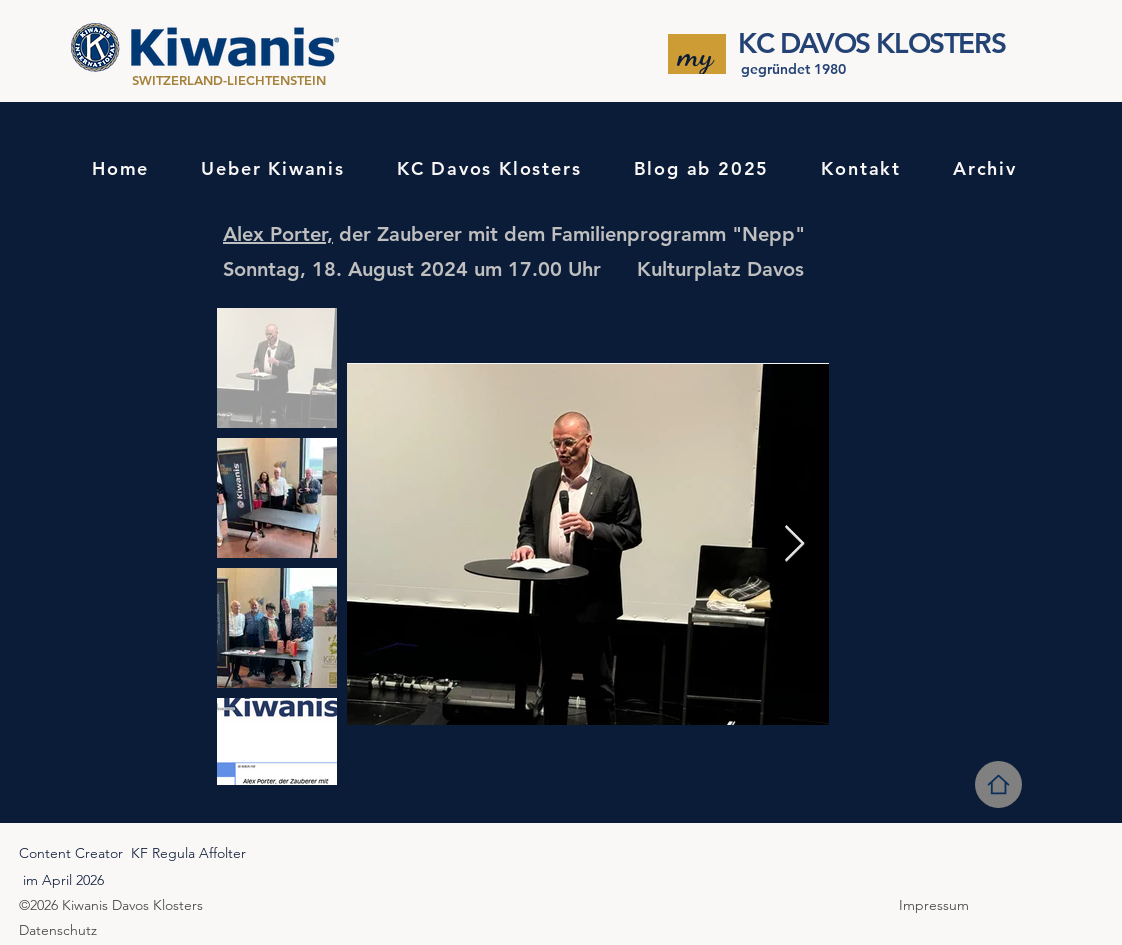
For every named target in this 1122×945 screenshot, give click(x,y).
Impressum (936, 905)
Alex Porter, (278, 234)
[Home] (998, 784)
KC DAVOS (804, 43)
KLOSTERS (937, 43)
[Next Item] (794, 544)
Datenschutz (58, 930)
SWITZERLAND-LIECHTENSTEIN (231, 80)
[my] (697, 54)
